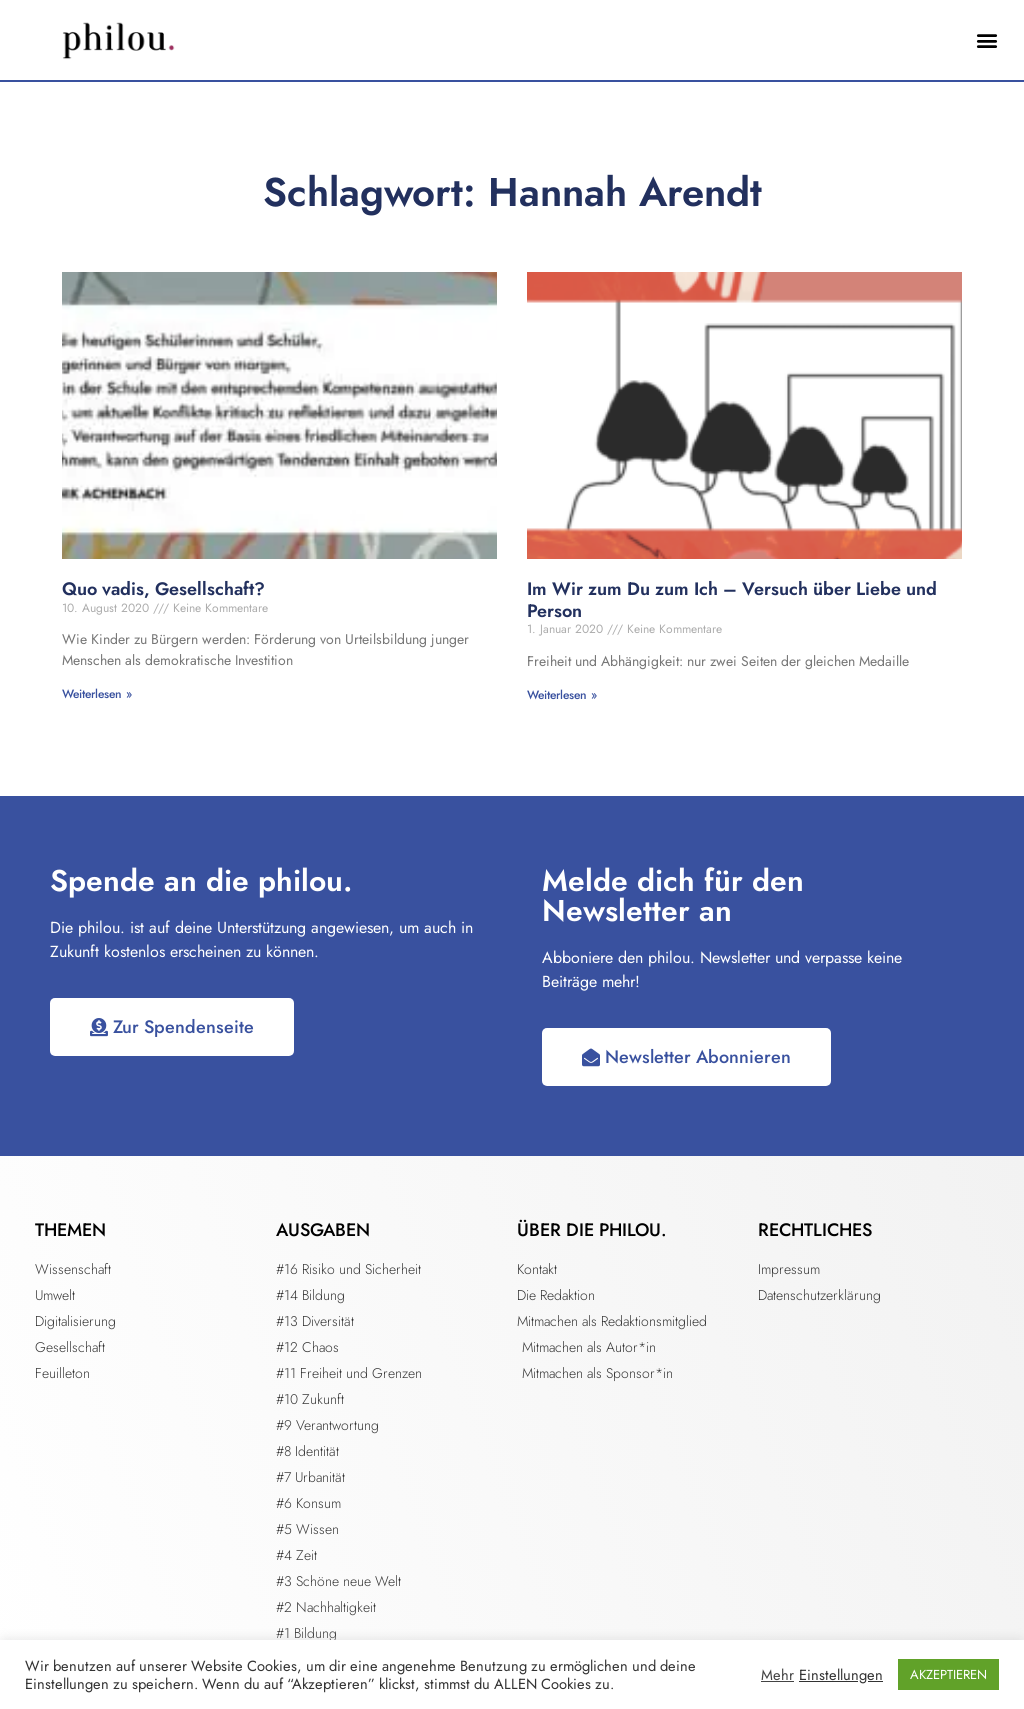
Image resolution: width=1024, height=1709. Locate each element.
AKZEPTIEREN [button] (948, 1674)
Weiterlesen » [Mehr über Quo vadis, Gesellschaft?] (97, 694)
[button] (987, 40)
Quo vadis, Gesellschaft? (163, 589)
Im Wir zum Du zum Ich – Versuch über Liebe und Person (732, 600)
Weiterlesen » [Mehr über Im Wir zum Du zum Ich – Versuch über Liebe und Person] (562, 695)
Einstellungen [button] (841, 1675)
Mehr (777, 1675)
